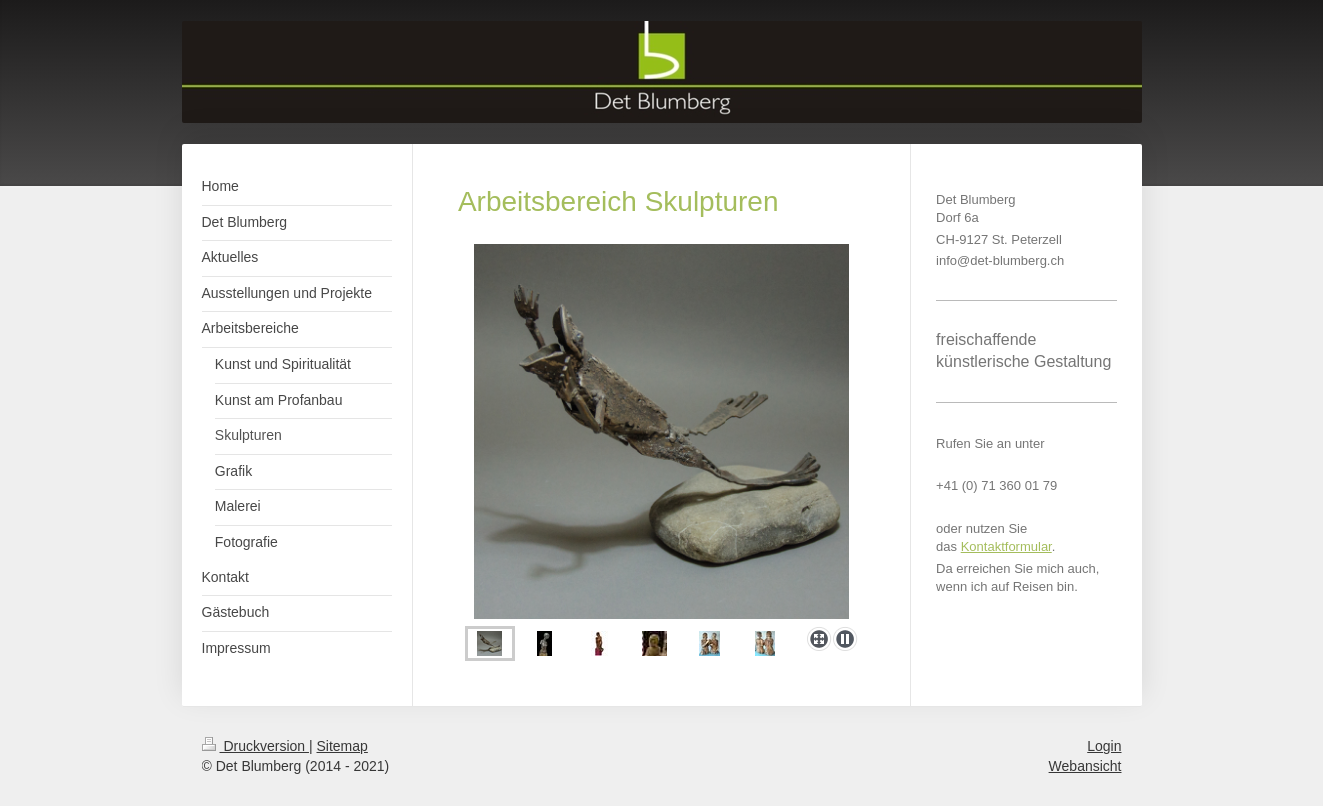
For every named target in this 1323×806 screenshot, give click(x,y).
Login (1104, 746)
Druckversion (255, 746)
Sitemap (342, 746)
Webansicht (1085, 766)
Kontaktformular (1006, 546)
